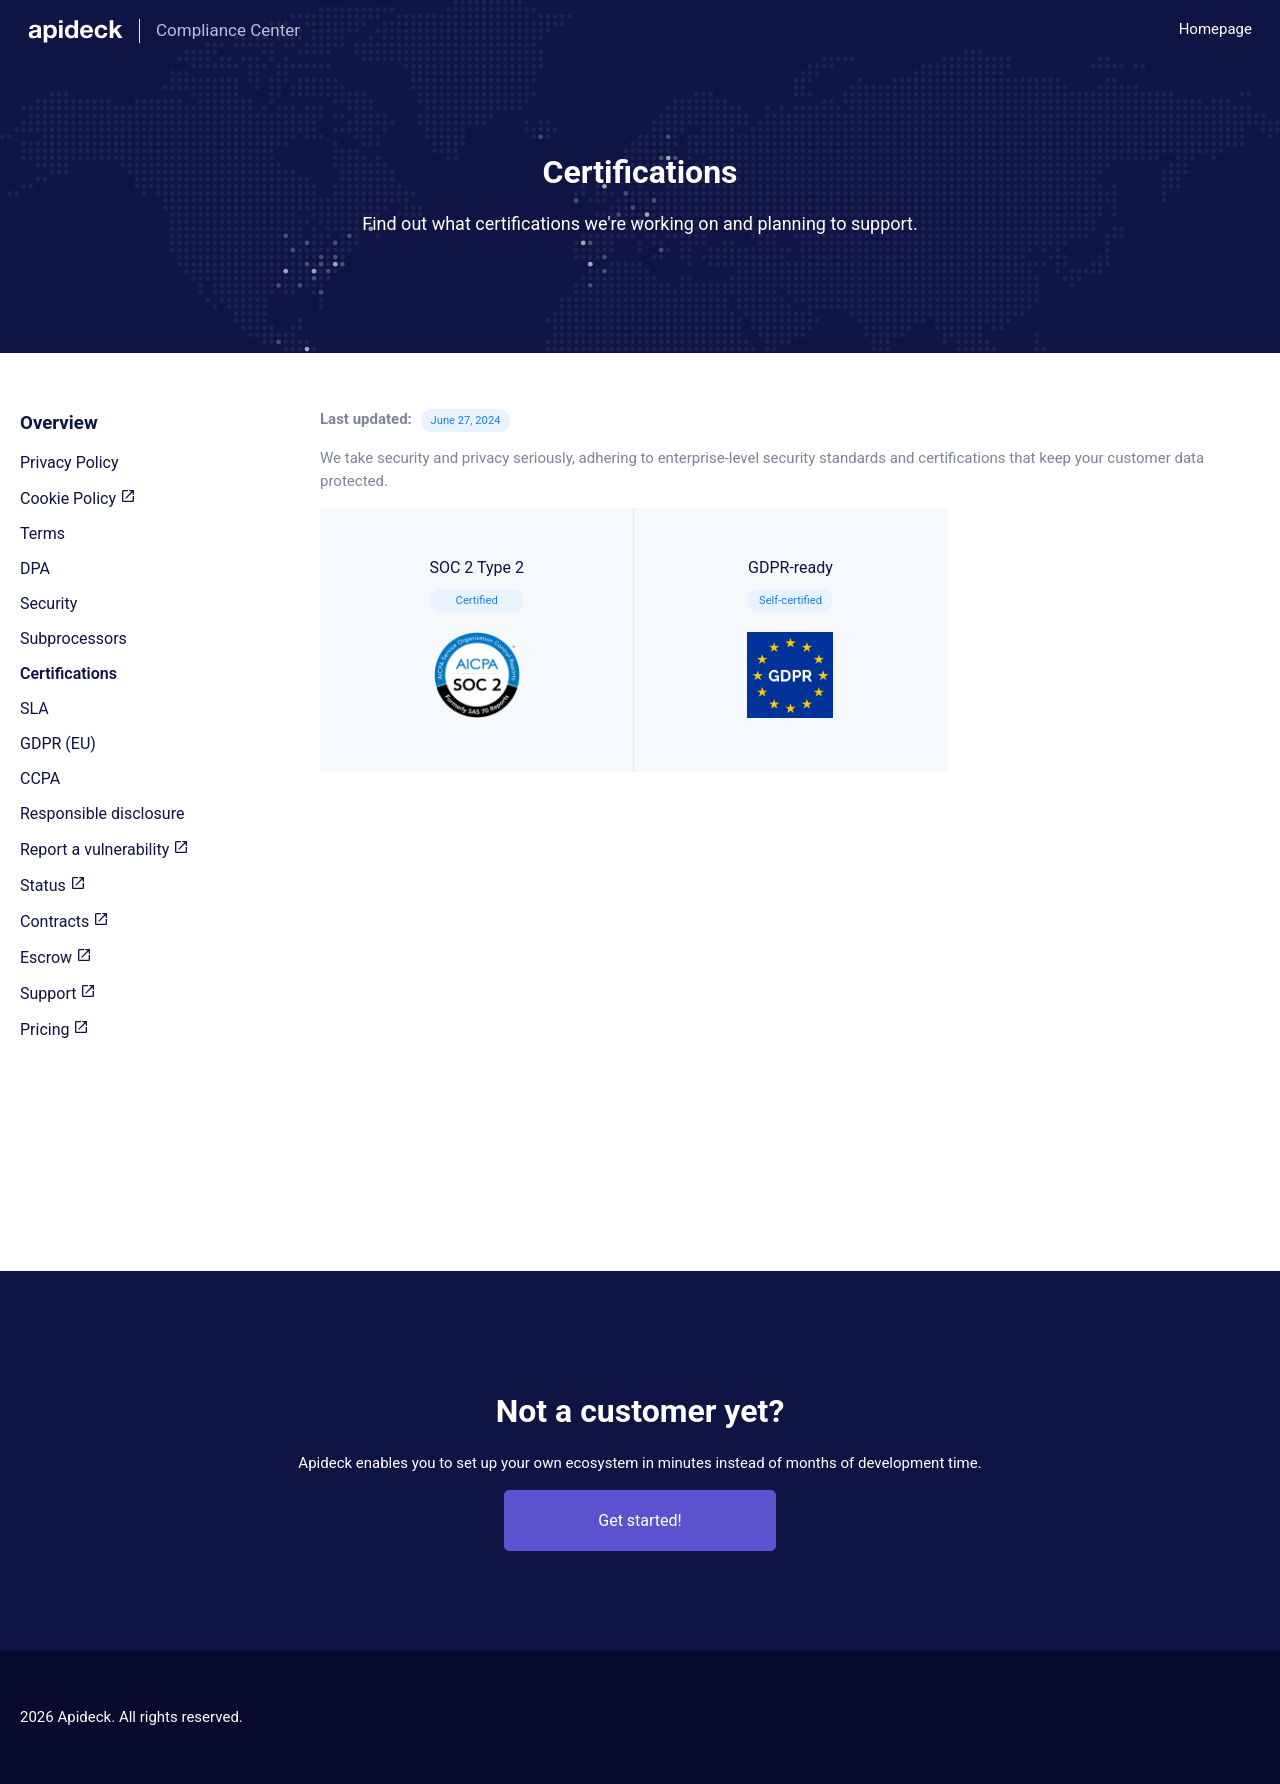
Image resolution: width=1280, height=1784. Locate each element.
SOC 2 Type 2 (476, 638)
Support (58, 993)
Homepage (1215, 29)
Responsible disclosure (102, 813)
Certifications (68, 673)
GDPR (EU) (58, 743)
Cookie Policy (78, 498)
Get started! (639, 1520)
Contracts (64, 921)
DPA (35, 568)
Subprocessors (73, 638)
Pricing (54, 1029)
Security (48, 603)
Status (53, 885)
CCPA (40, 778)
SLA (34, 708)
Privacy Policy (69, 462)
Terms (42, 533)
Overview (59, 423)
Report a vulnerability (104, 849)
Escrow (56, 957)
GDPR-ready (790, 638)
